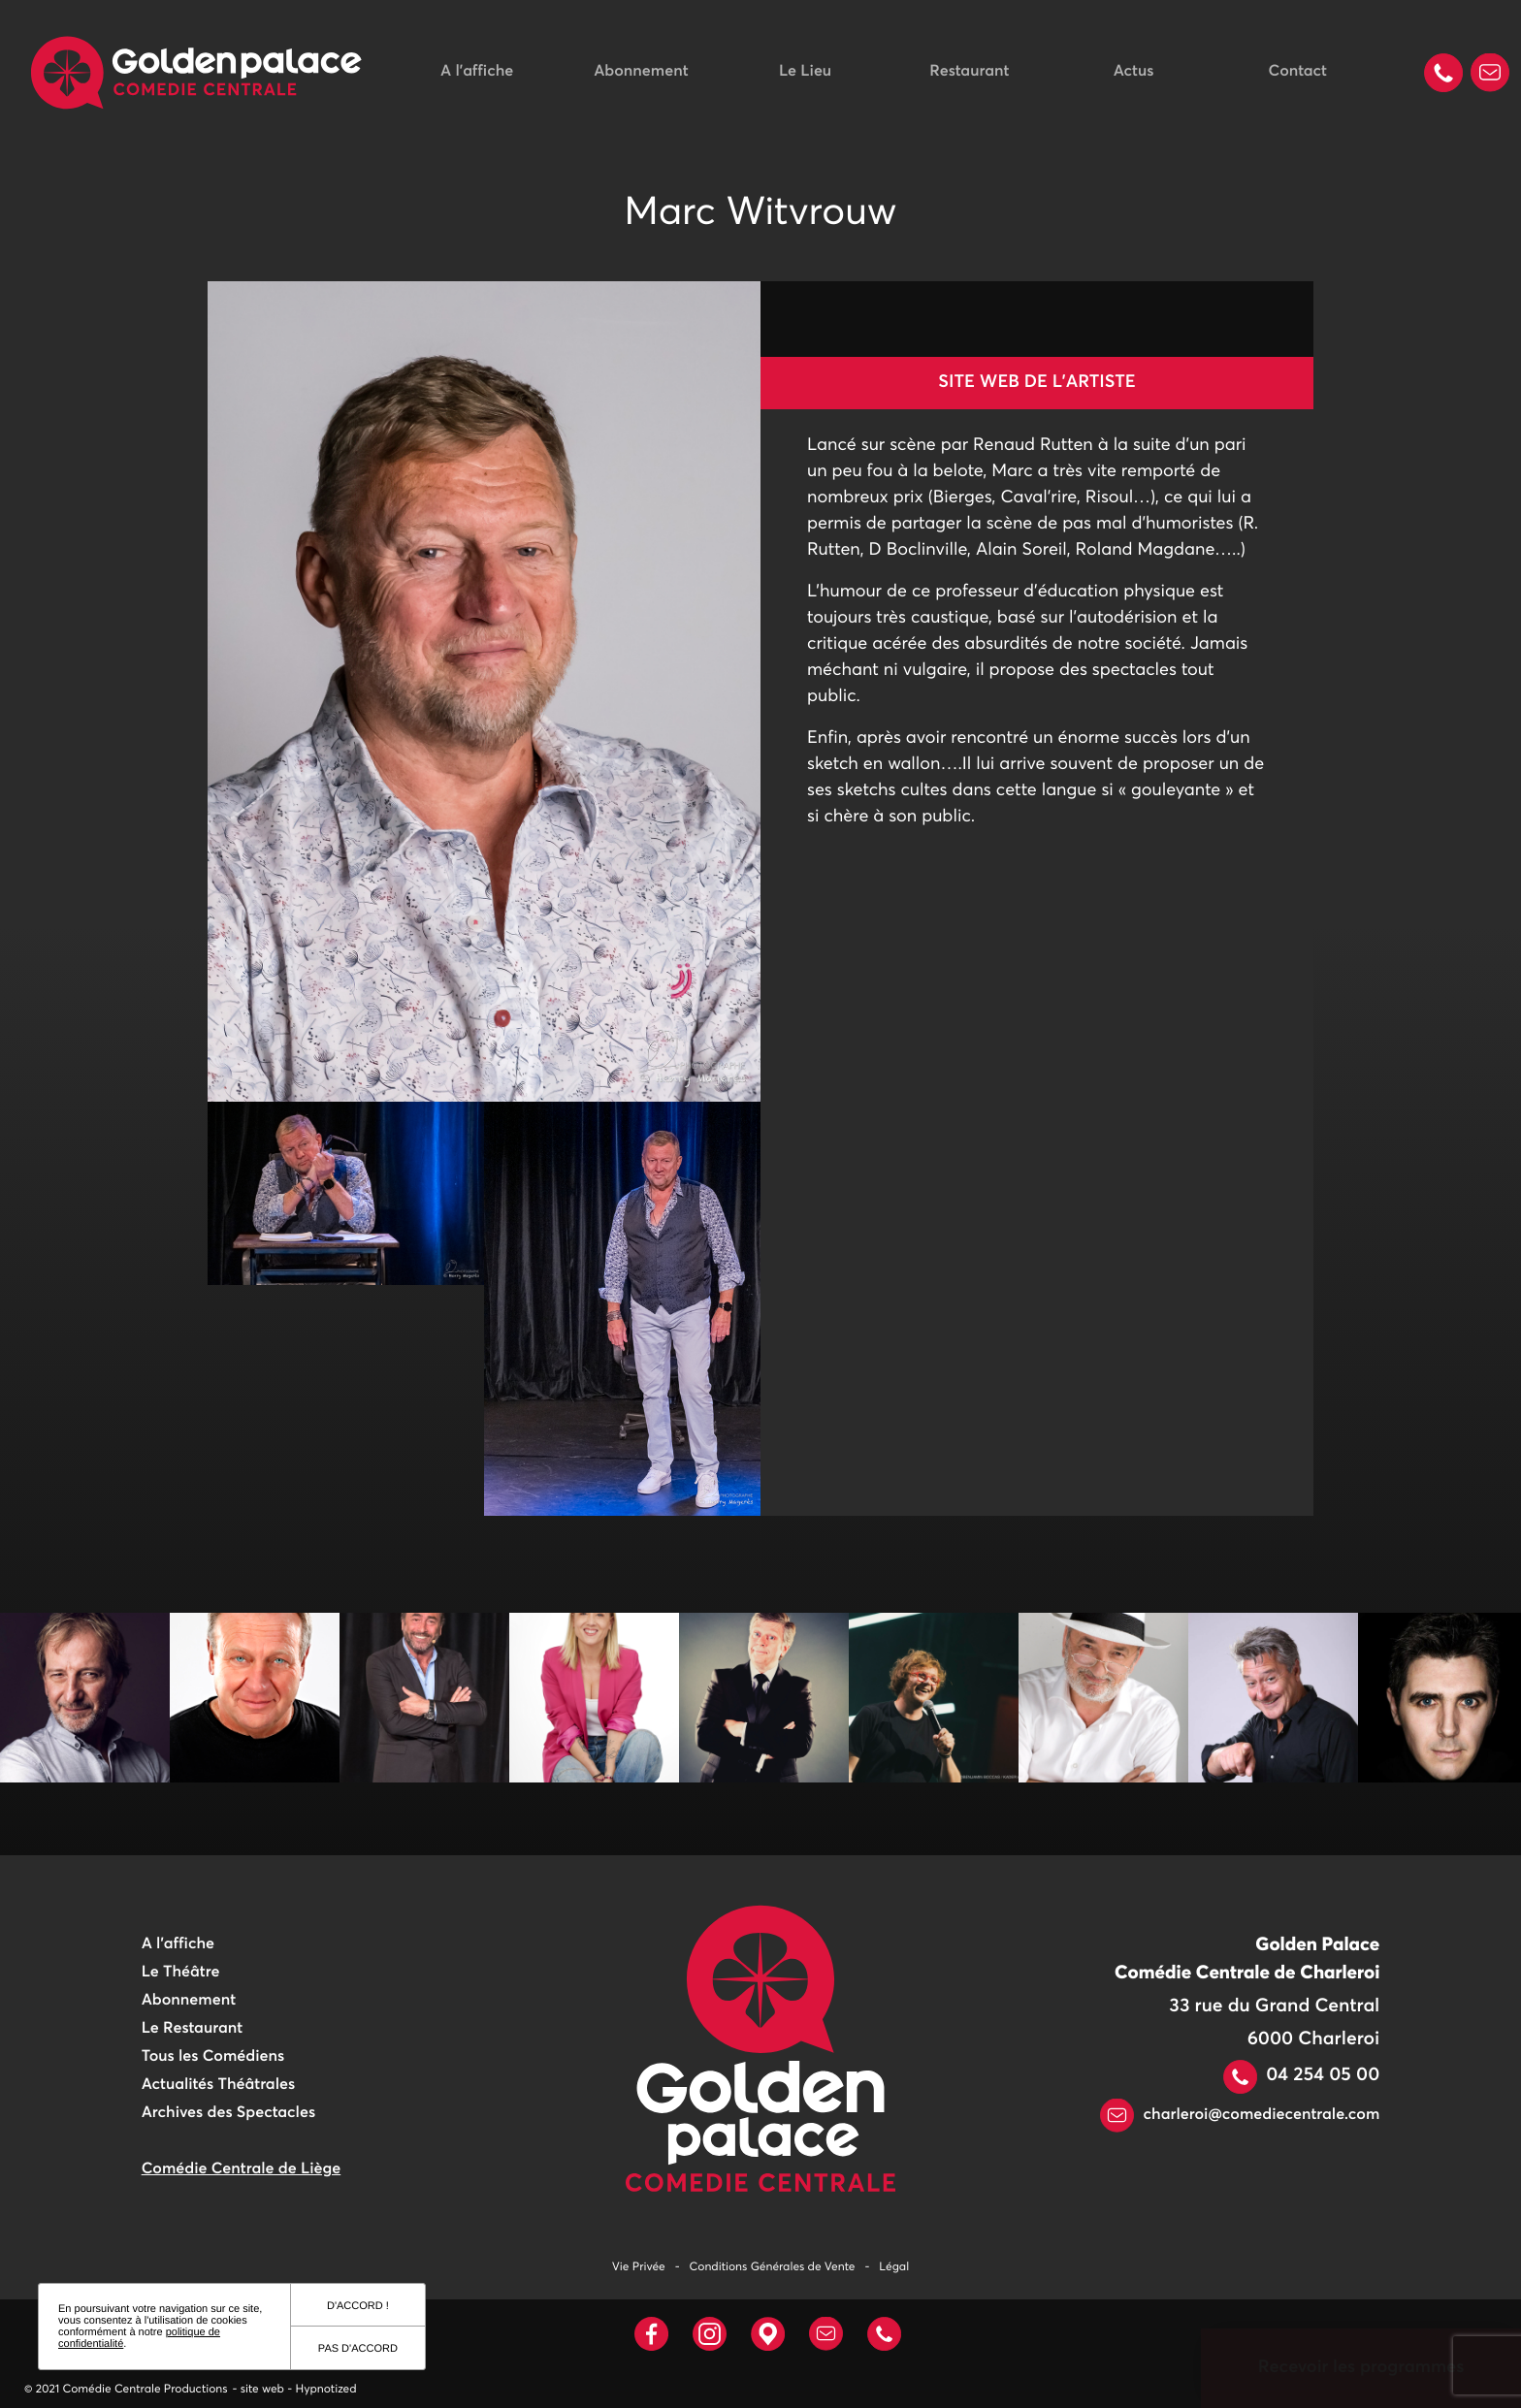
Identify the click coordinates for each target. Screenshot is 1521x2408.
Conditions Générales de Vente (773, 2267)
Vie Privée (638, 2267)
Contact (1298, 72)
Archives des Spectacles (228, 2113)
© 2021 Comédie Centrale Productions (126, 2389)
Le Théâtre (181, 1972)
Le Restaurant (192, 2029)
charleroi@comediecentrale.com (1239, 2115)
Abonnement (641, 72)
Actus (1134, 72)
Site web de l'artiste (1036, 382)
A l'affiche (476, 72)
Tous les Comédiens (213, 2057)
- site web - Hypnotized (295, 2389)
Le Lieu (805, 72)
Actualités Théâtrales (218, 2085)
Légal (894, 2267)
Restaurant (969, 72)
